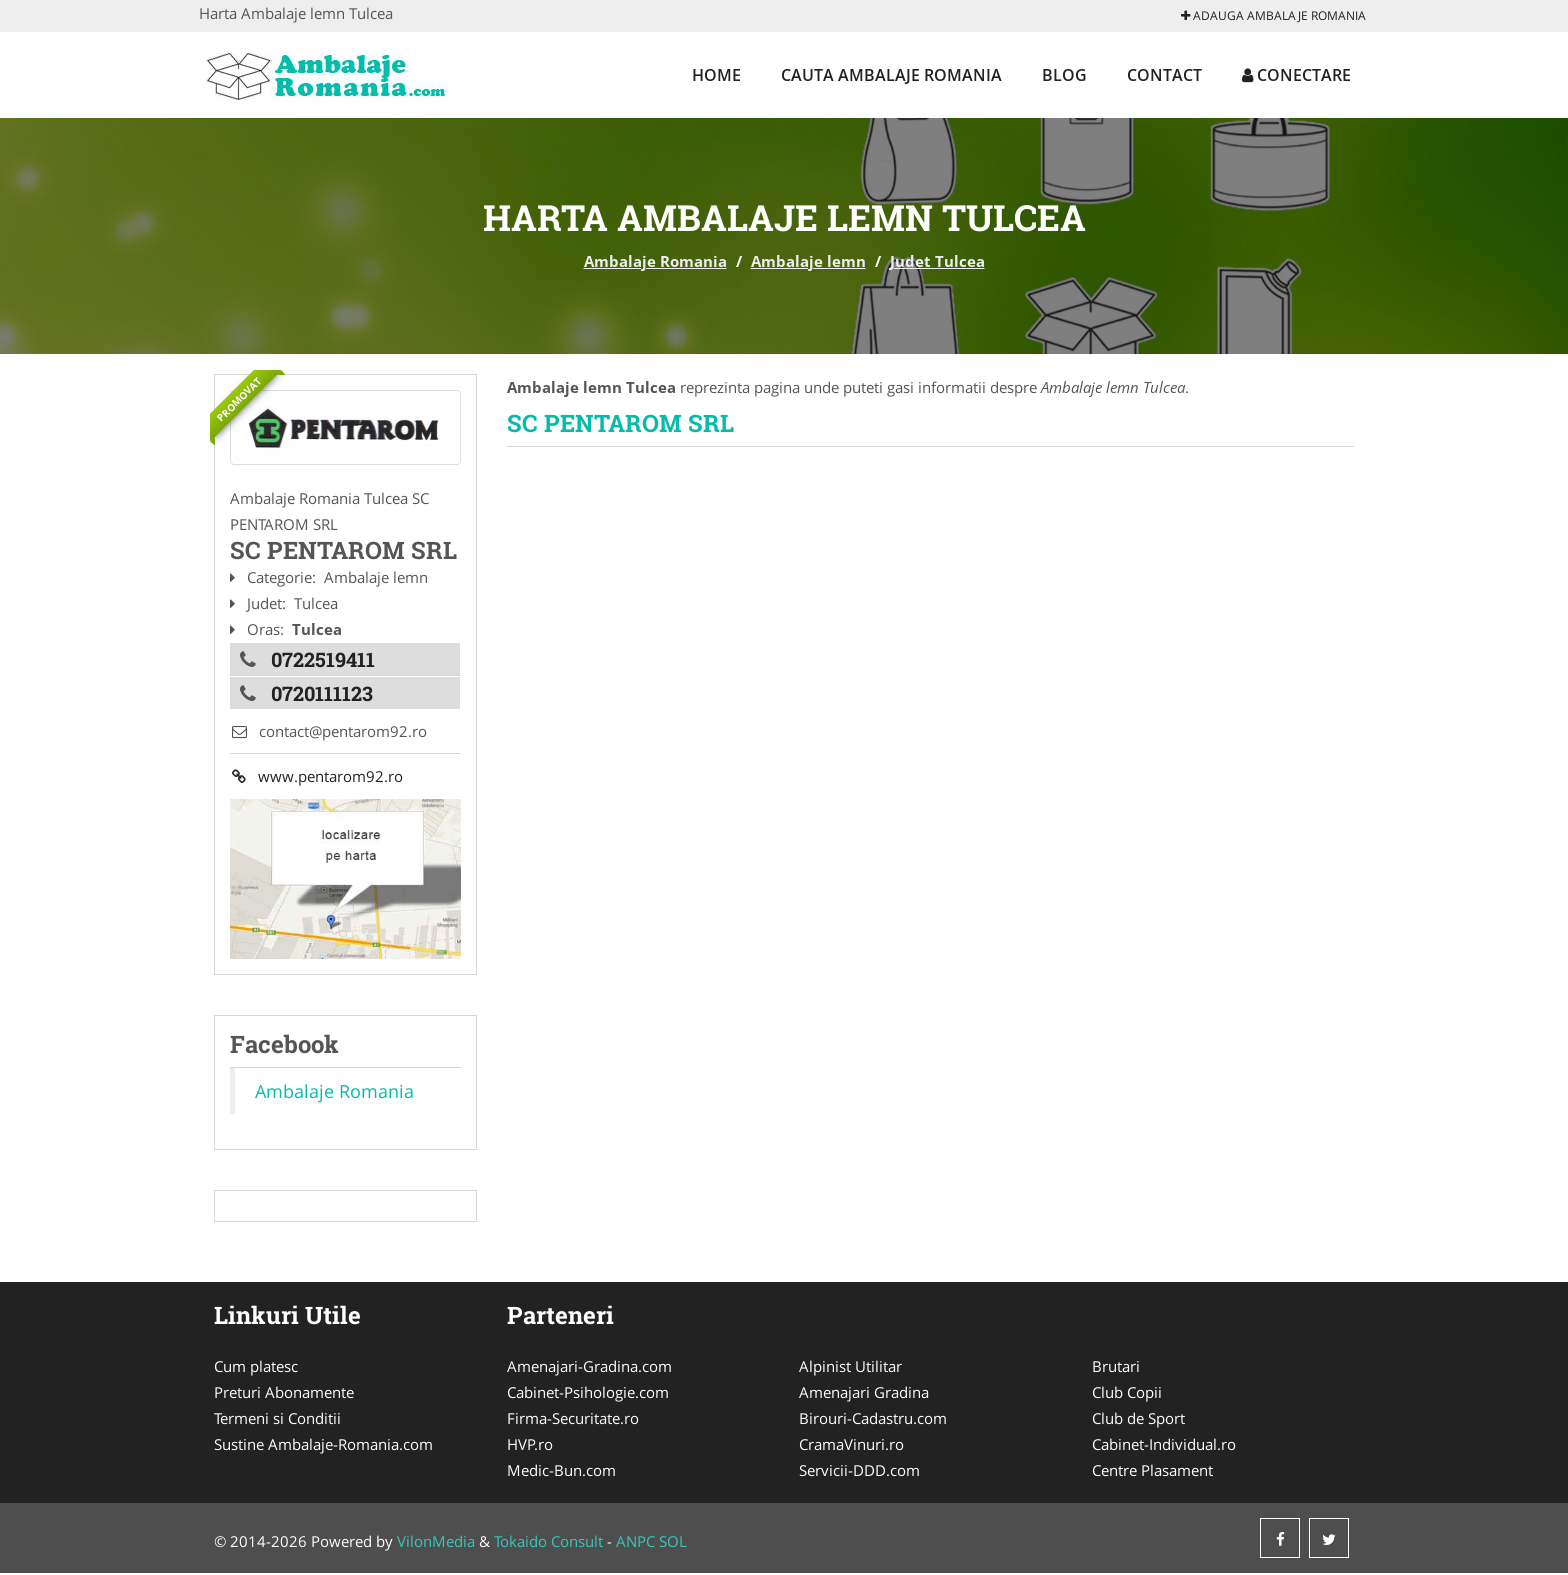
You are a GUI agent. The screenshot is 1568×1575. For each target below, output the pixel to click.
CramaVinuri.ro (851, 1446)
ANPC (635, 1543)
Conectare (1296, 75)
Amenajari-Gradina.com (589, 1368)
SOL (673, 1543)
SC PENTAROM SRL (620, 423)
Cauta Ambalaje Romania (891, 75)
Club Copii (1127, 1394)
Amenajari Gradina (864, 1394)
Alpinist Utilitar (850, 1368)
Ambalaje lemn (808, 261)
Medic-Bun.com (561, 1472)
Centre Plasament (1152, 1472)
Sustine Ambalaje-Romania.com (323, 1446)
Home (716, 75)
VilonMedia (436, 1543)
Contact (1164, 75)
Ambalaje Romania (655, 261)
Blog (1064, 75)
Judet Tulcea (937, 261)
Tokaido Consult (548, 1543)
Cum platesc (256, 1368)
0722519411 (323, 658)
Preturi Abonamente (284, 1394)
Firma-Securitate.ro (573, 1420)
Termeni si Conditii (277, 1420)
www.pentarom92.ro (315, 777)
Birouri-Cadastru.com (873, 1420)
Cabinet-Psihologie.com (588, 1394)
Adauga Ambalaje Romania (1273, 15)
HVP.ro (530, 1446)
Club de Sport (1138, 1420)
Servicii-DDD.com (859, 1472)
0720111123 (322, 691)
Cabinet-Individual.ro (1164, 1446)
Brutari (1116, 1368)
